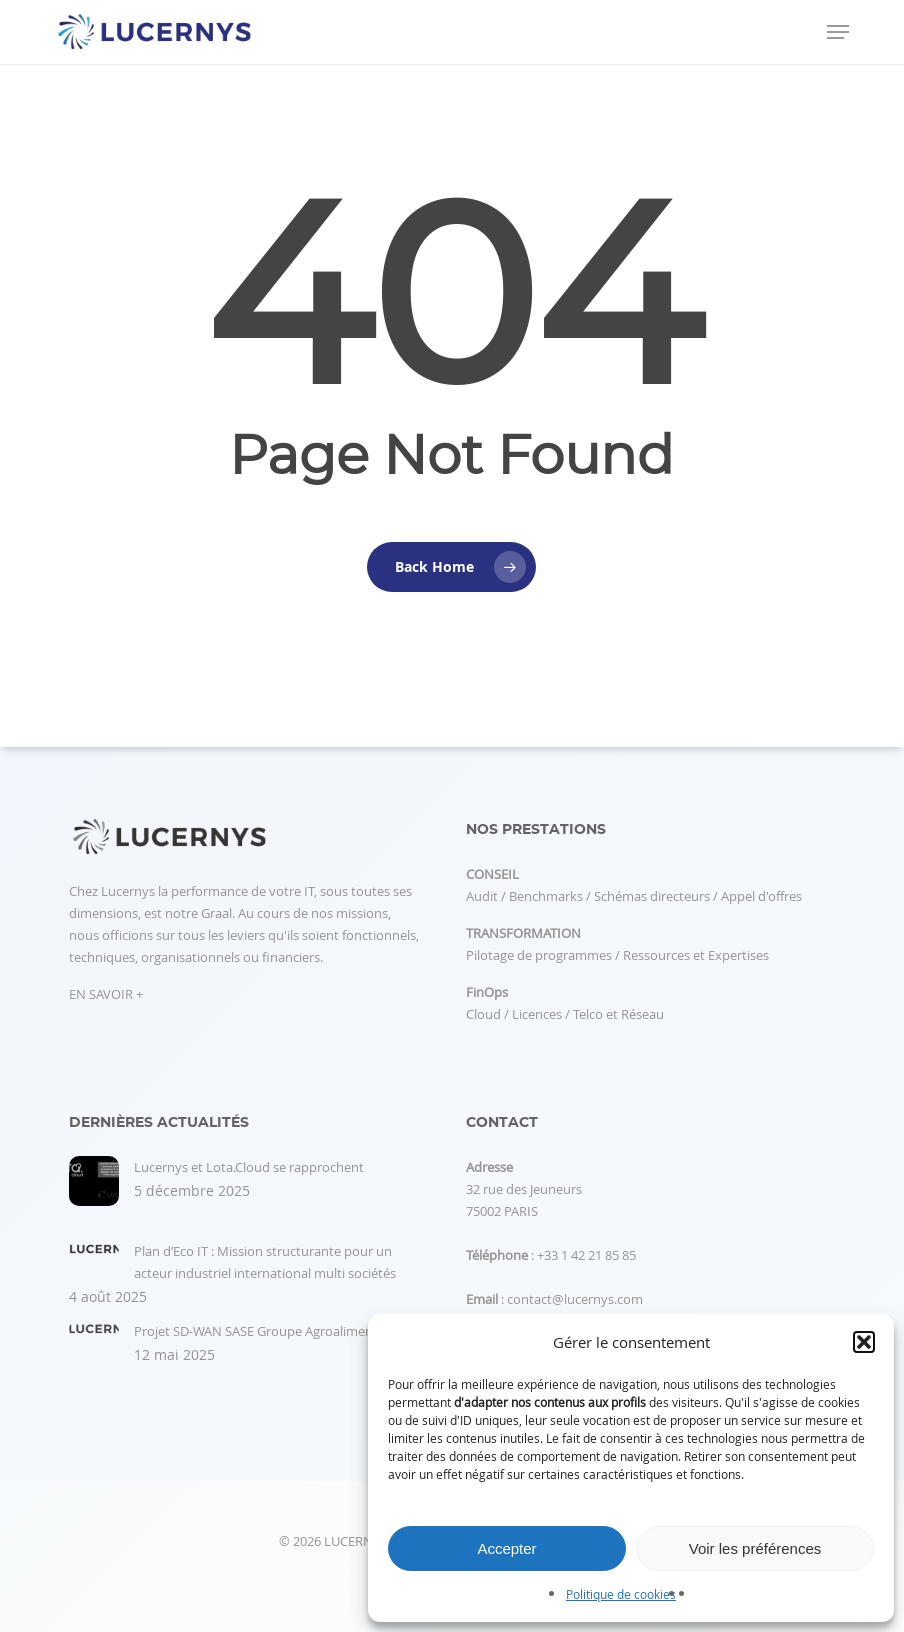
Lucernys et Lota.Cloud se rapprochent (249, 1167)
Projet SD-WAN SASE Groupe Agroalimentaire (267, 1331)
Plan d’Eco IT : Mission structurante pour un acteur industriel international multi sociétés (265, 1262)
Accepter (506, 1548)
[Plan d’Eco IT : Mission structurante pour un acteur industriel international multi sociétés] (94, 1259)
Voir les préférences (755, 1548)
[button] (864, 1342)
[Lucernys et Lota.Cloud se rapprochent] (94, 1191)
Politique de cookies (621, 1594)
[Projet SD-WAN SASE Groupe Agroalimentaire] (94, 1339)
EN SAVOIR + (106, 994)
